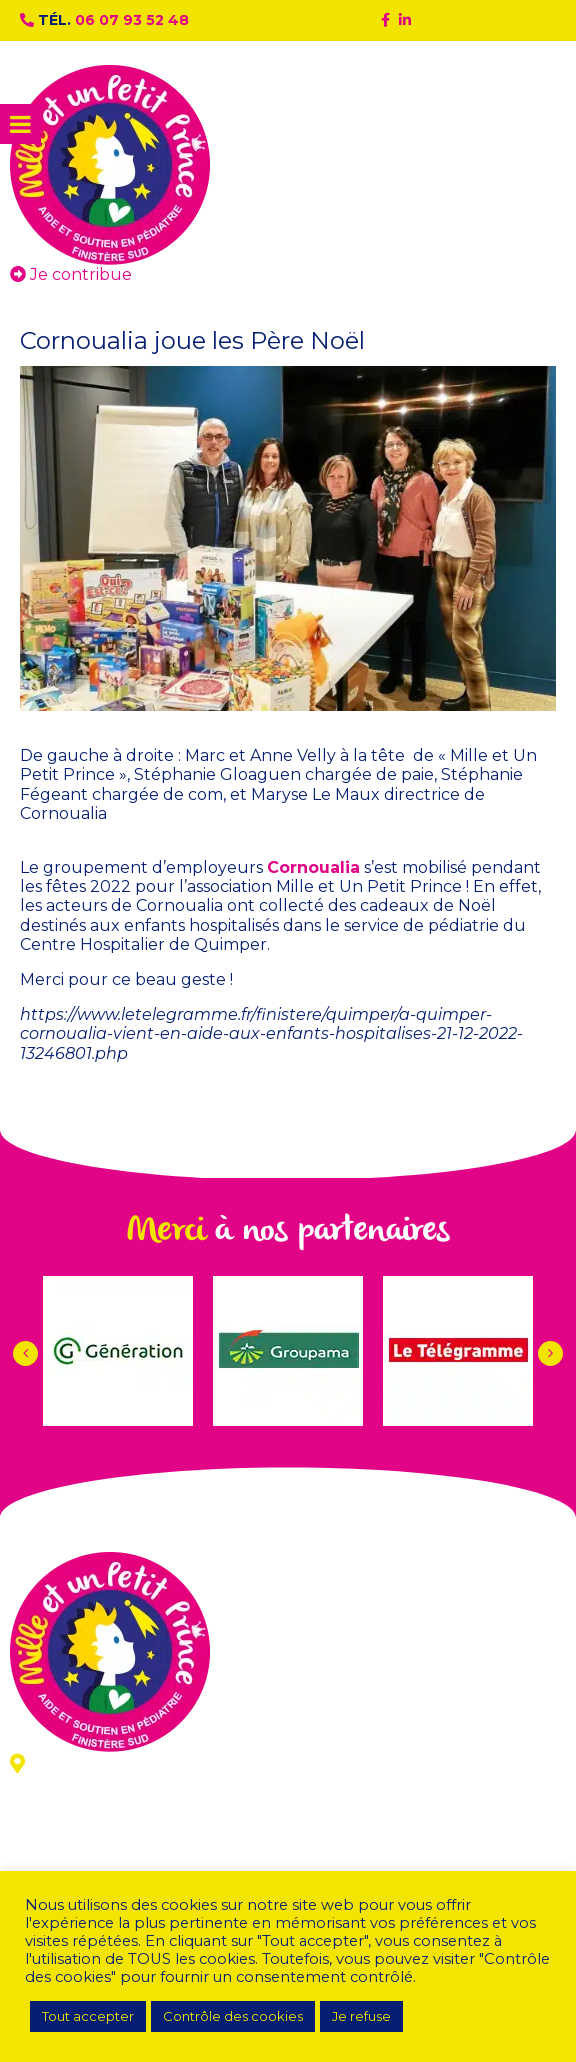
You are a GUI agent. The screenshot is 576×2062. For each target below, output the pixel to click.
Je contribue (71, 274)
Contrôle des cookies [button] (233, 2016)
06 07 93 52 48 (132, 20)
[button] (550, 1353)
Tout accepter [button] (88, 2016)
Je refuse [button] (361, 2016)
